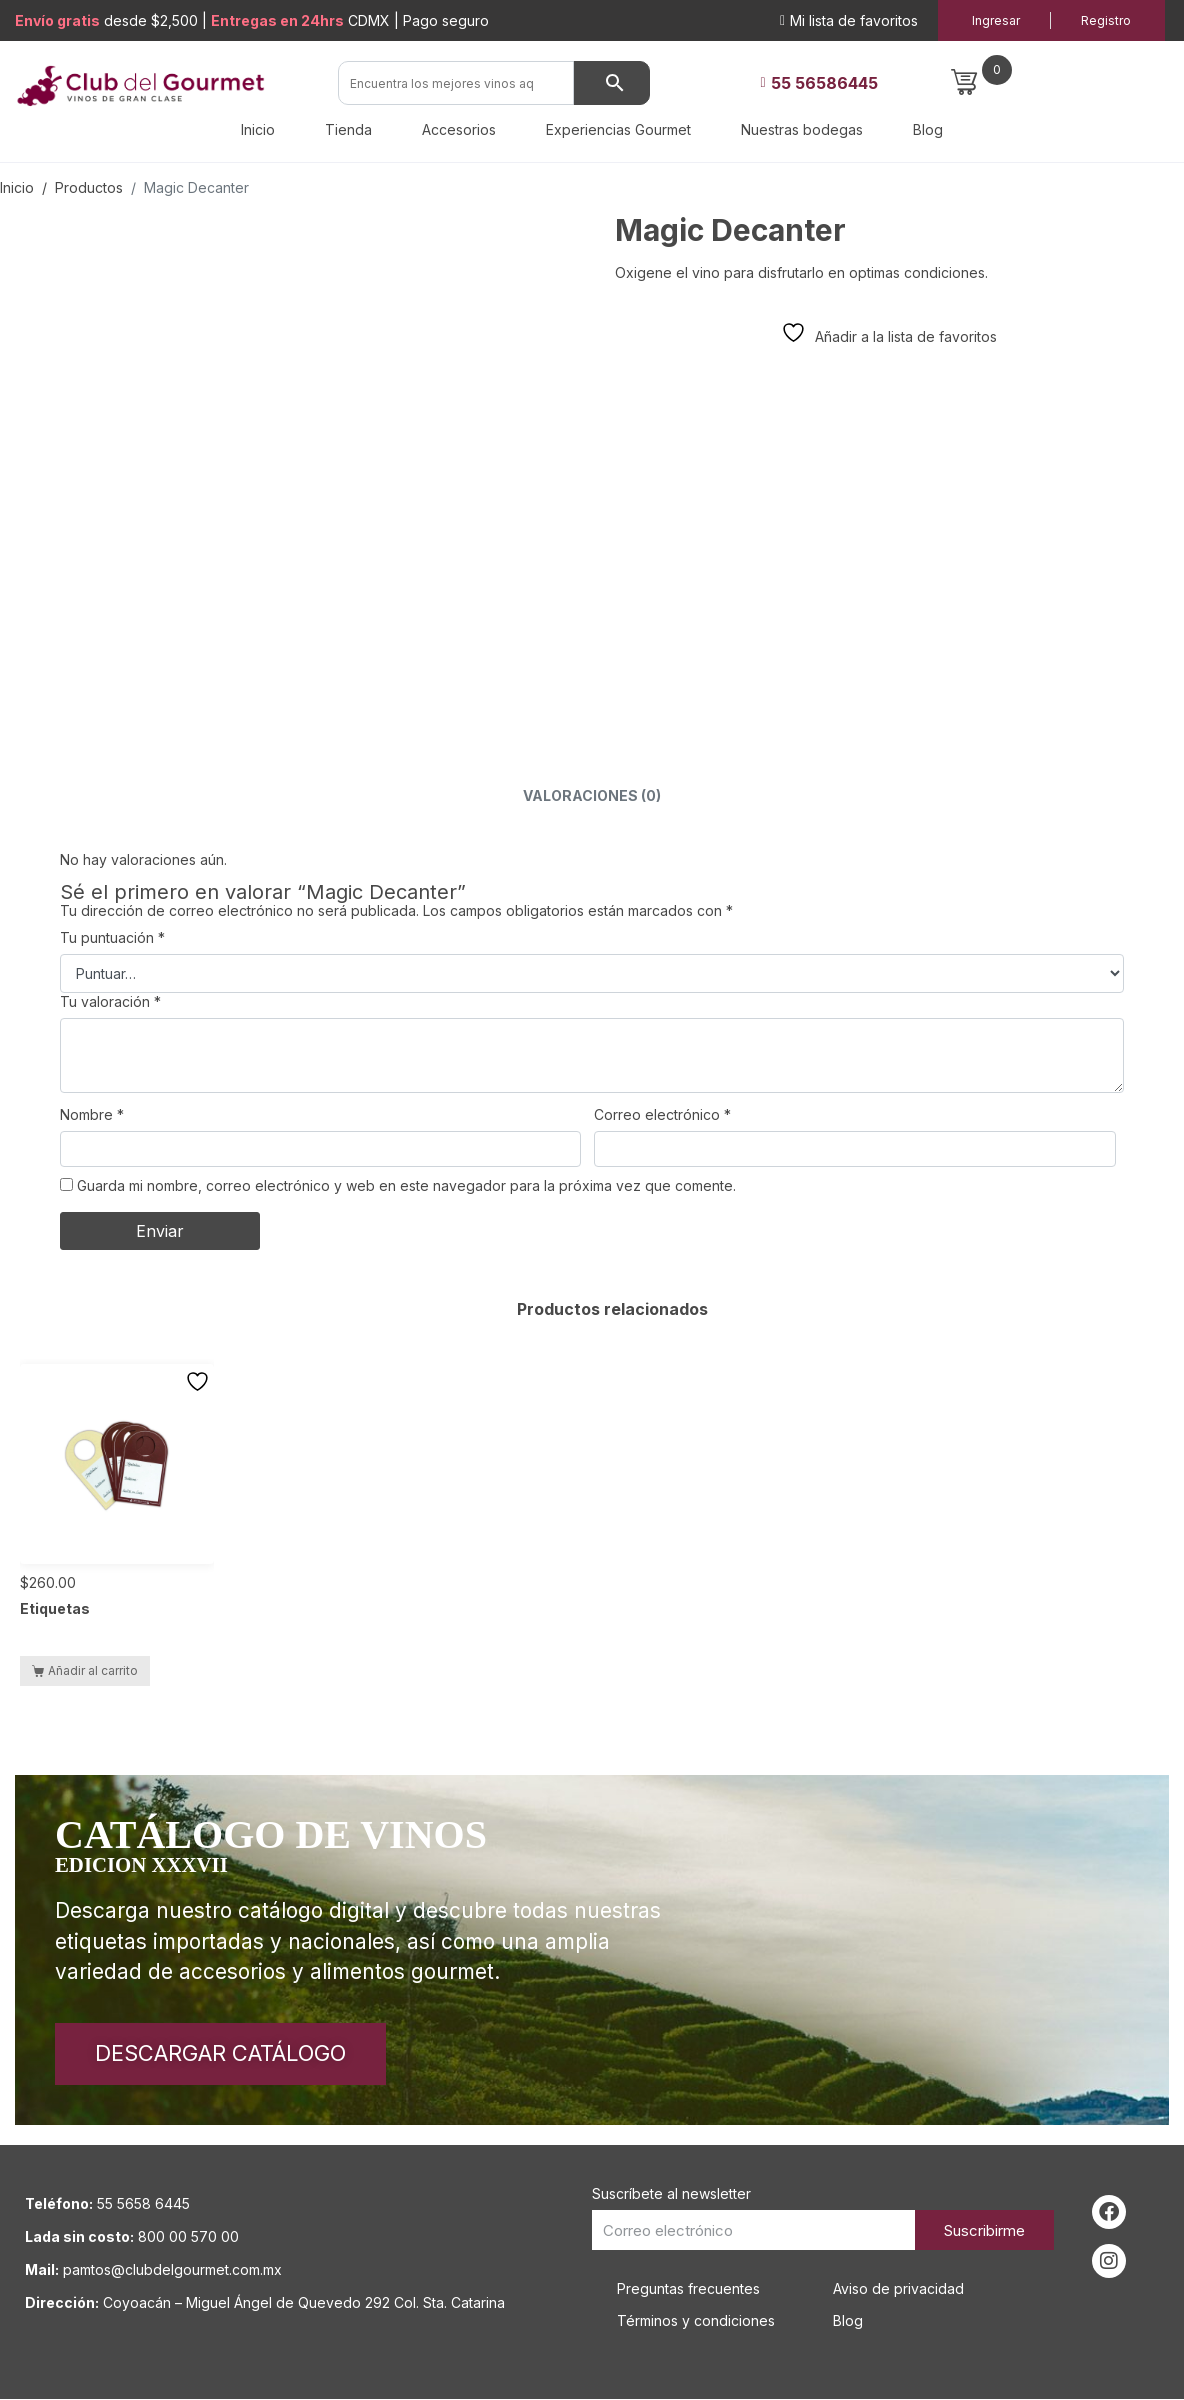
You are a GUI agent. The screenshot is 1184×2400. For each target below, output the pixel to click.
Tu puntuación (112, 937)
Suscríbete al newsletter (671, 2194)
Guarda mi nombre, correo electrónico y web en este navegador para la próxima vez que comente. (406, 1185)
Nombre (92, 1114)
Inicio (258, 129)
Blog (928, 129)
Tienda (348, 129)
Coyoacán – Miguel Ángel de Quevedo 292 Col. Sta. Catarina (304, 2303)
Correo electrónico (662, 1114)
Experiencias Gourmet (618, 129)
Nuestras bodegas (802, 129)
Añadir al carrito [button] (93, 1670)
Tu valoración (110, 1001)
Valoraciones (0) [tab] (592, 795)
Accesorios (459, 129)
